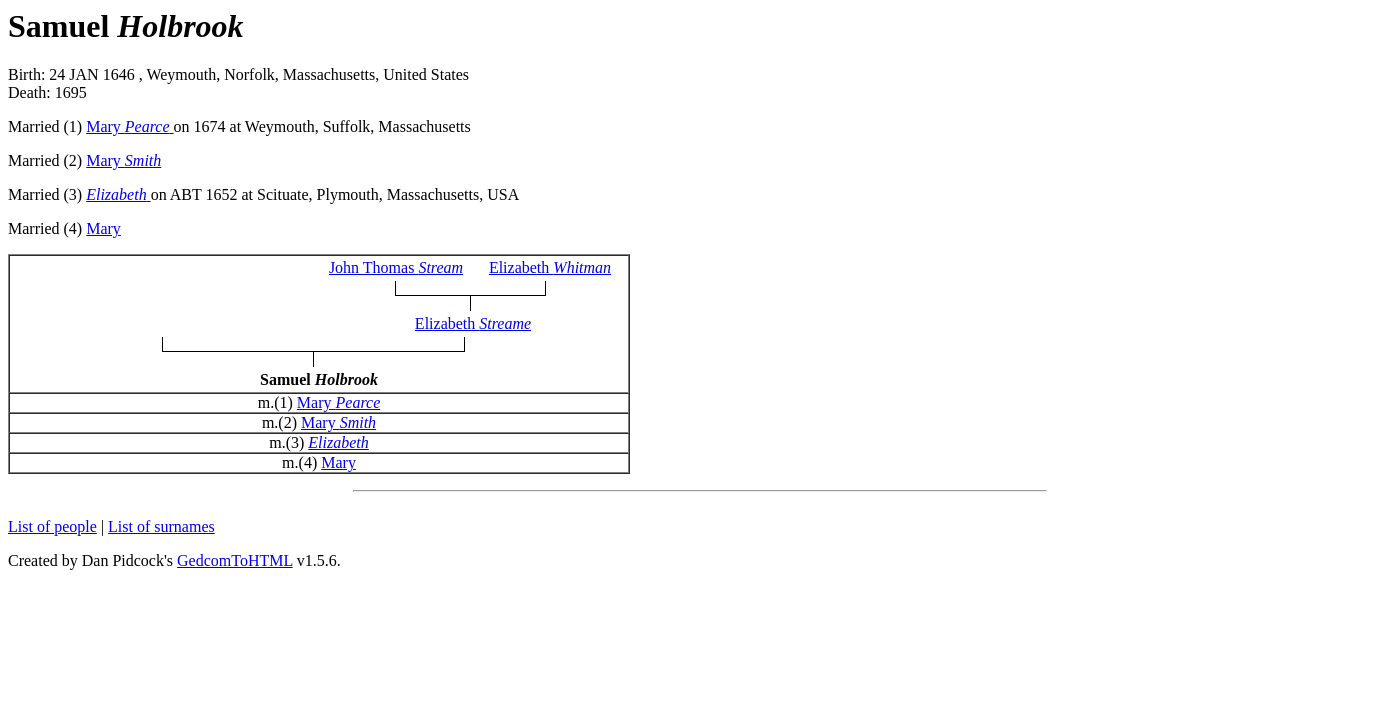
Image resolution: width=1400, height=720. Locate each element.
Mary (129, 126)
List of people (52, 526)
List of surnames (161, 526)
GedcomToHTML (235, 560)
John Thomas (396, 267)
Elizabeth (550, 267)
